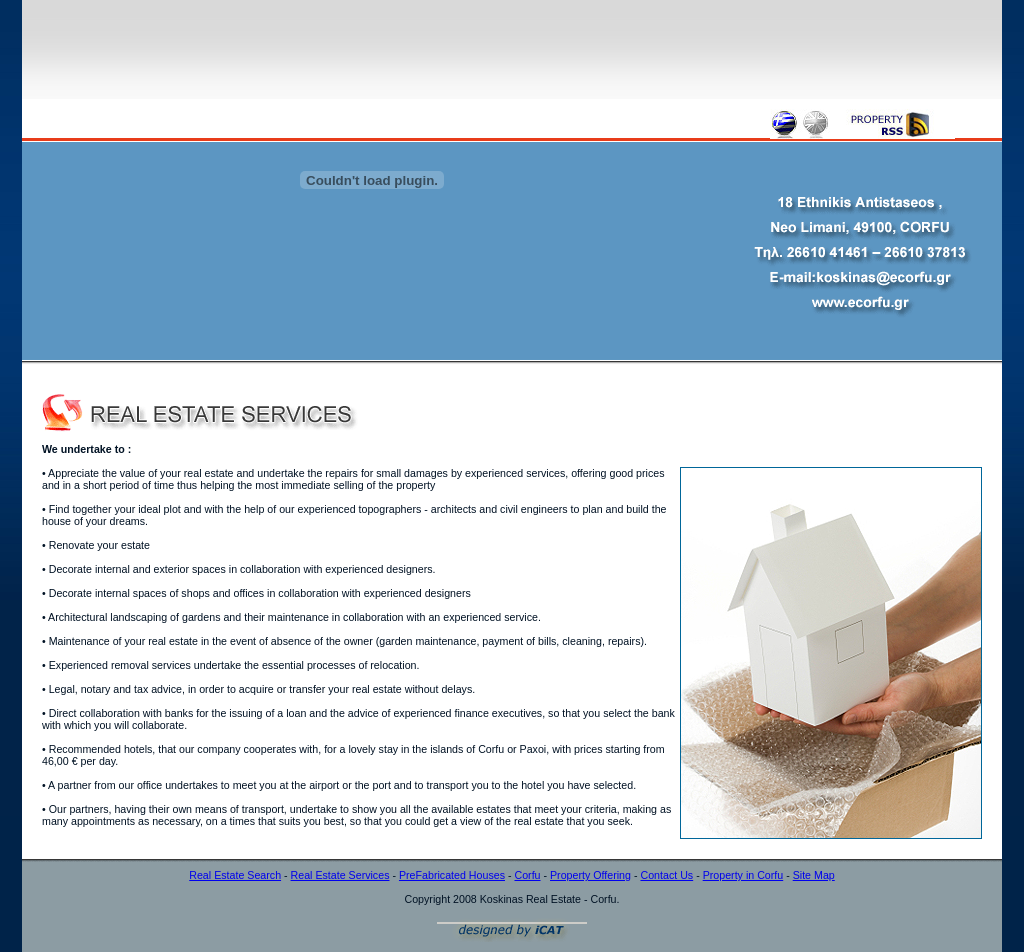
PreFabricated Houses (452, 875)
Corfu (527, 875)
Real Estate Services (340, 875)
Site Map (814, 875)
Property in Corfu (743, 875)
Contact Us (666, 875)
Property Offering (590, 875)
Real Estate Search (235, 875)
